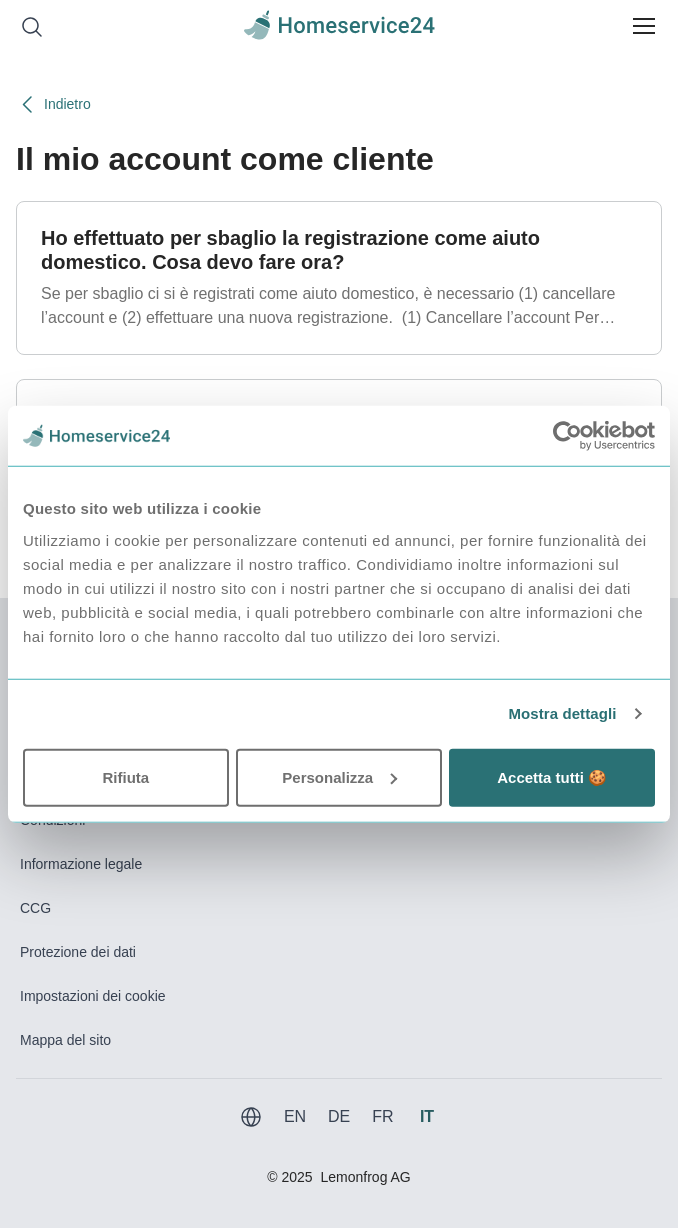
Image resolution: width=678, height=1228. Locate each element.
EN (295, 1116)
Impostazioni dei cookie (93, 996)
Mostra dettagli (562, 713)
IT (427, 1116)
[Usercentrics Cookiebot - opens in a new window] (567, 436)
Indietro (53, 104)
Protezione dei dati (78, 952)
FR (382, 1116)
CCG (35, 908)
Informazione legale (81, 864)
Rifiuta (125, 776)
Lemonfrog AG (365, 1177)
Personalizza (339, 776)
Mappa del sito (65, 1040)
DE (339, 1116)
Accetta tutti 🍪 (552, 776)
